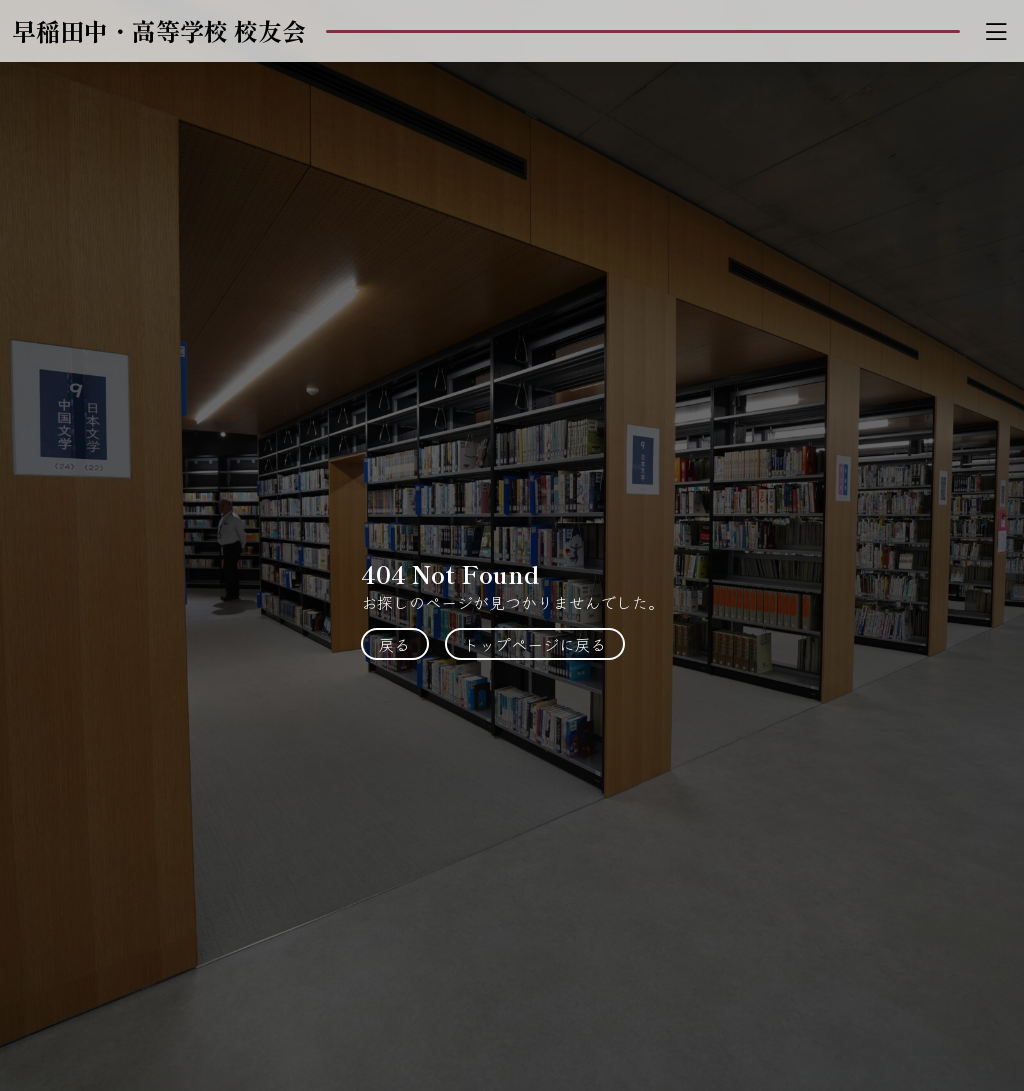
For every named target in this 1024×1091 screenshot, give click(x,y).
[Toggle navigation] (996, 31)
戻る (395, 644)
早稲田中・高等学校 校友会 (159, 30)
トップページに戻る (535, 644)
